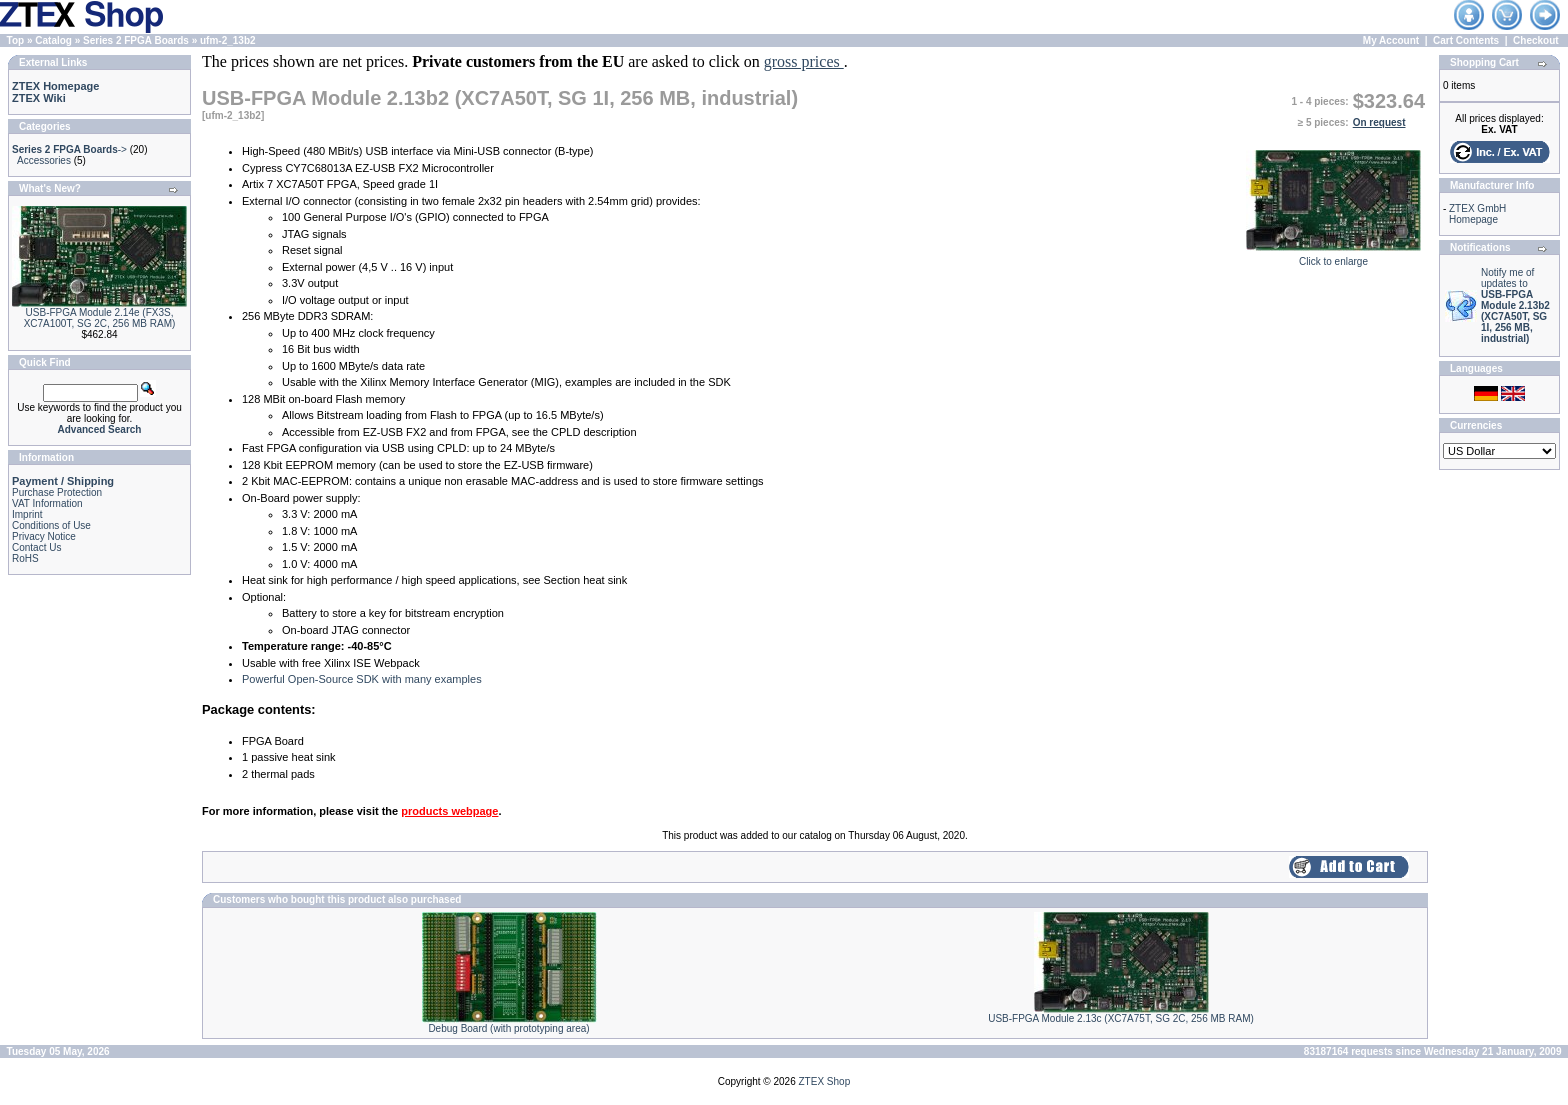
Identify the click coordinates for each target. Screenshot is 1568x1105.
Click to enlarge (1333, 257)
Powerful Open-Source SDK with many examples (362, 679)
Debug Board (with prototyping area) (508, 1028)
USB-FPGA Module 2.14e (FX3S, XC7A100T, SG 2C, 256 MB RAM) (100, 318)
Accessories (44, 160)
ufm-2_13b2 (228, 40)
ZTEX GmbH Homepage (1477, 214)
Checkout (1536, 40)
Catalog (53, 40)
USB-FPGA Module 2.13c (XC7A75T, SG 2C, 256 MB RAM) (1121, 1018)
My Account (1391, 40)
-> (69, 149)
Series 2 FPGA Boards (136, 40)
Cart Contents (1466, 40)
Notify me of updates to (1515, 305)
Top (16, 40)
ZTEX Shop (825, 1081)
